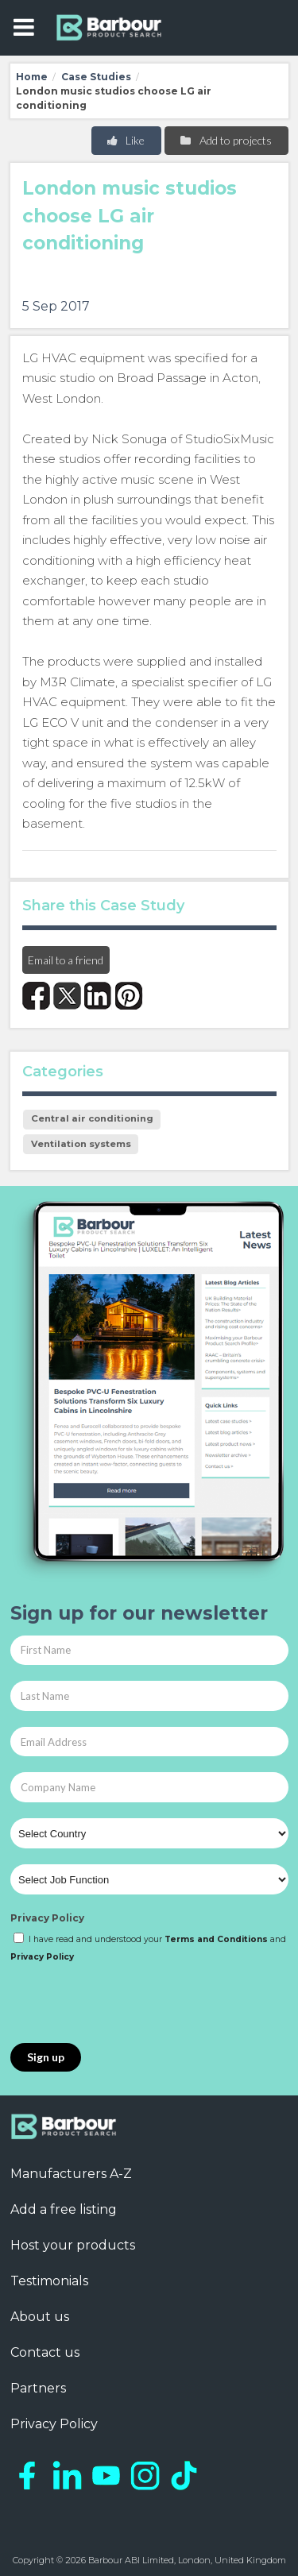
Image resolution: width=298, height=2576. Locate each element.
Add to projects (225, 140)
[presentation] (131, 2004)
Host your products (72, 2245)
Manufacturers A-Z (71, 2173)
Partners (38, 2388)
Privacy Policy (47, 1918)
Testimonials (49, 2280)
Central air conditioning (92, 1118)
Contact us (44, 2352)
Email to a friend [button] (65, 960)
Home (32, 77)
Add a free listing (63, 2209)
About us (39, 2316)
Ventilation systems (81, 1143)
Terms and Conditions (216, 1939)
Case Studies (96, 77)
